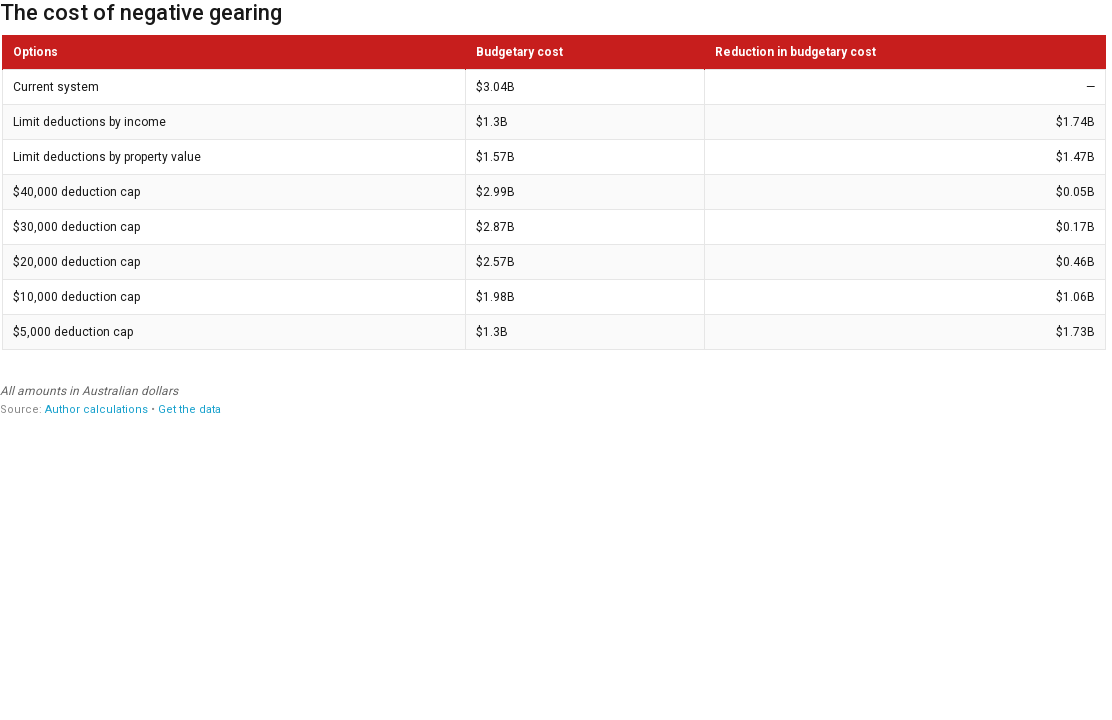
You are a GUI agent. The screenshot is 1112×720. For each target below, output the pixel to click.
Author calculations (96, 409)
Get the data (189, 409)
